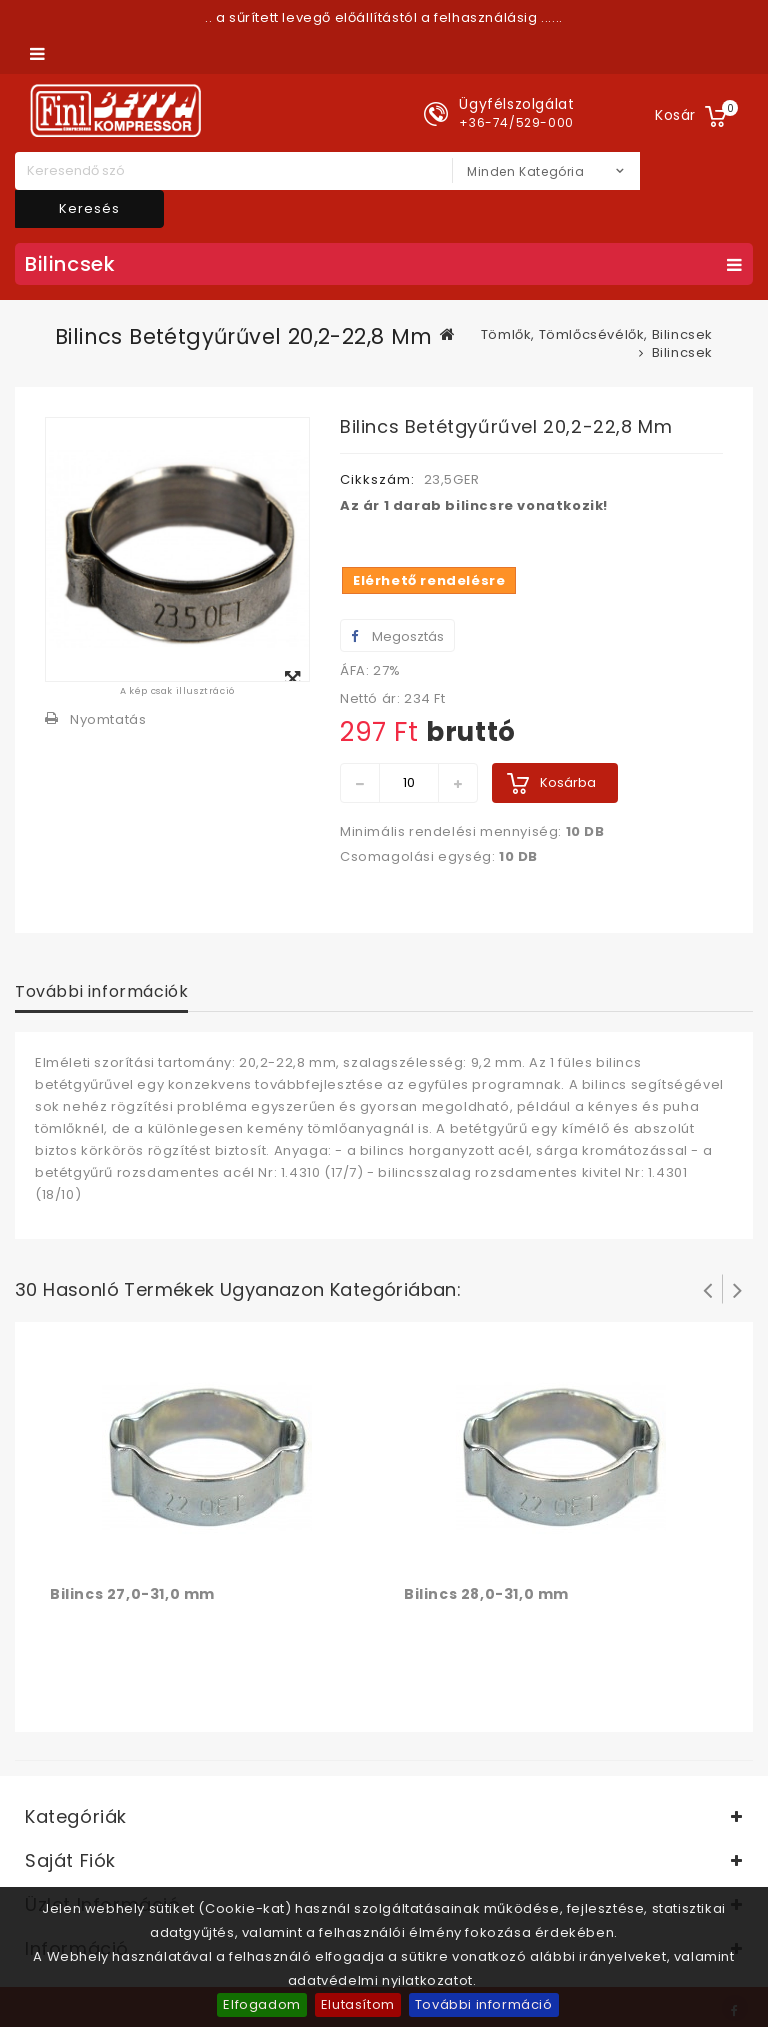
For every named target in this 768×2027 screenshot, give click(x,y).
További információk (101, 991)
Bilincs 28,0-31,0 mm (486, 1594)
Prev (708, 1289)
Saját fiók (70, 1860)
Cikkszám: (377, 479)
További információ (484, 2004)
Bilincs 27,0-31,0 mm (132, 1594)
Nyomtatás (108, 719)
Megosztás (397, 636)
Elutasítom (358, 2004)
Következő (738, 1289)
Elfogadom (261, 2004)
